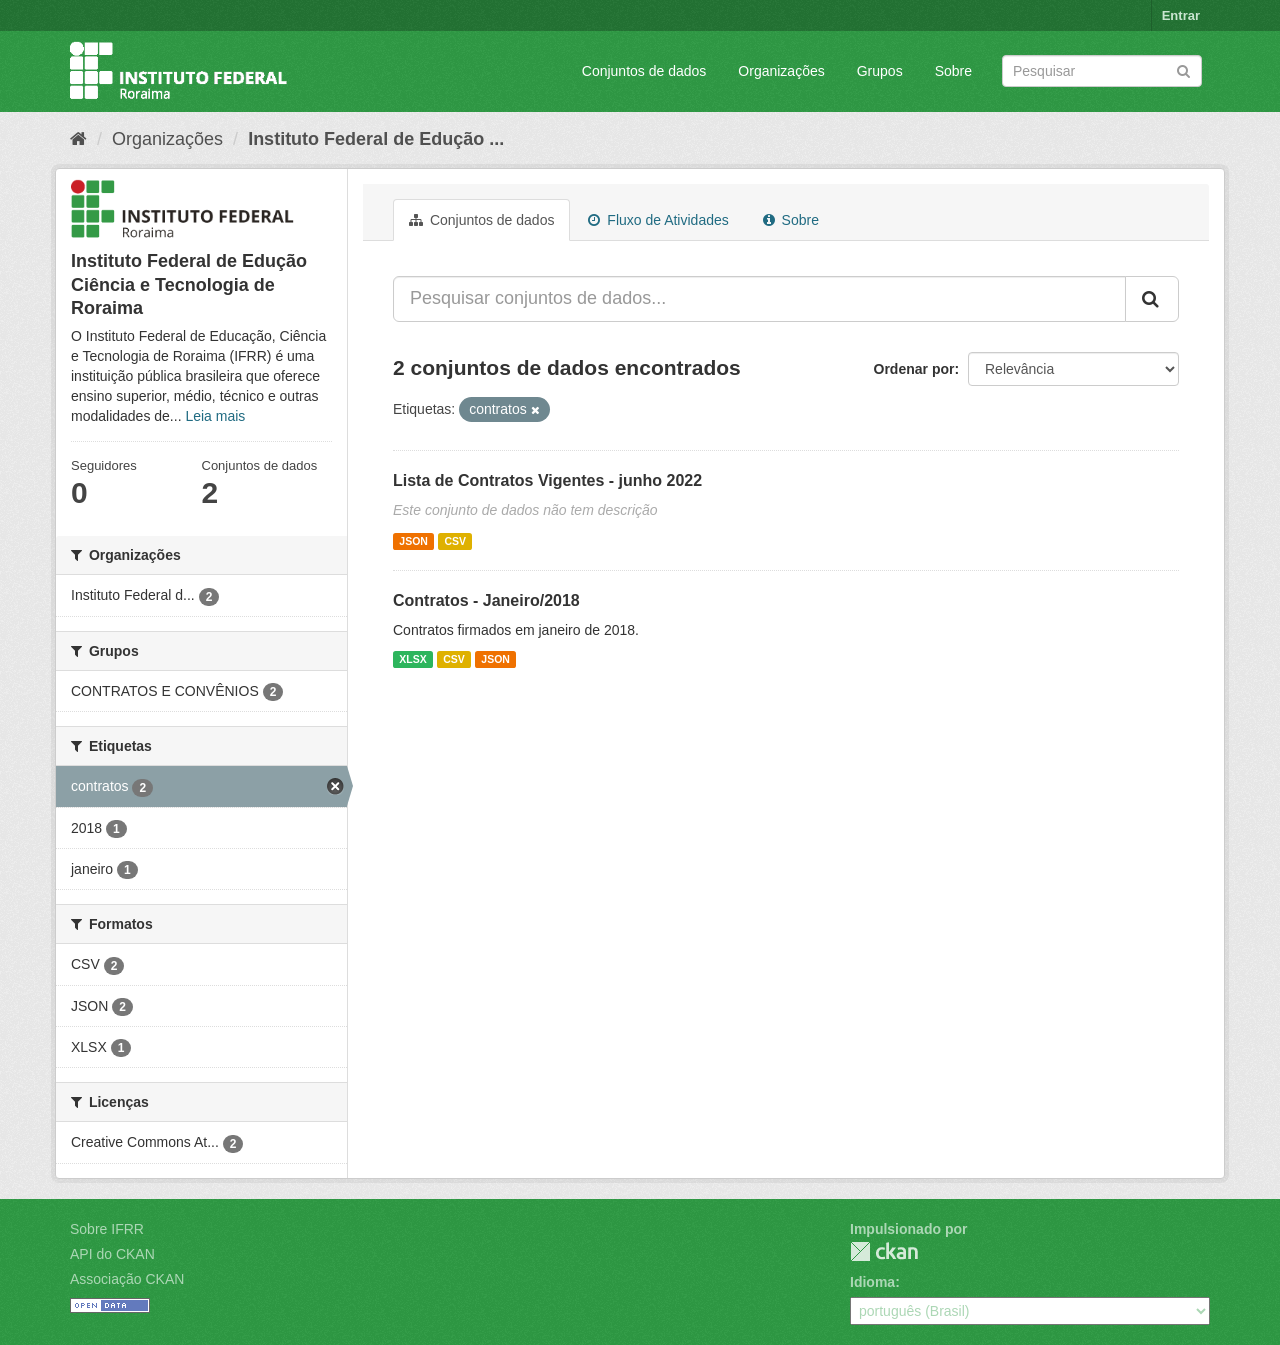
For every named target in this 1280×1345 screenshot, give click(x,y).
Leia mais (215, 416)
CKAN (884, 1251)
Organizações (781, 71)
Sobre (953, 71)
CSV (455, 541)
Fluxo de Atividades (658, 220)
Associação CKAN (127, 1279)
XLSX (412, 659)
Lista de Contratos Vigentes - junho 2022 (547, 480)
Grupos (880, 71)
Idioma (872, 1282)
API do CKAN (112, 1254)
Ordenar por (914, 369)
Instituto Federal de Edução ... (376, 139)
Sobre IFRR (107, 1229)
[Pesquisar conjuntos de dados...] (759, 299)
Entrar (1181, 15)
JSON (413, 541)
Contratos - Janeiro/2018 (486, 600)
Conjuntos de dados (644, 71)
